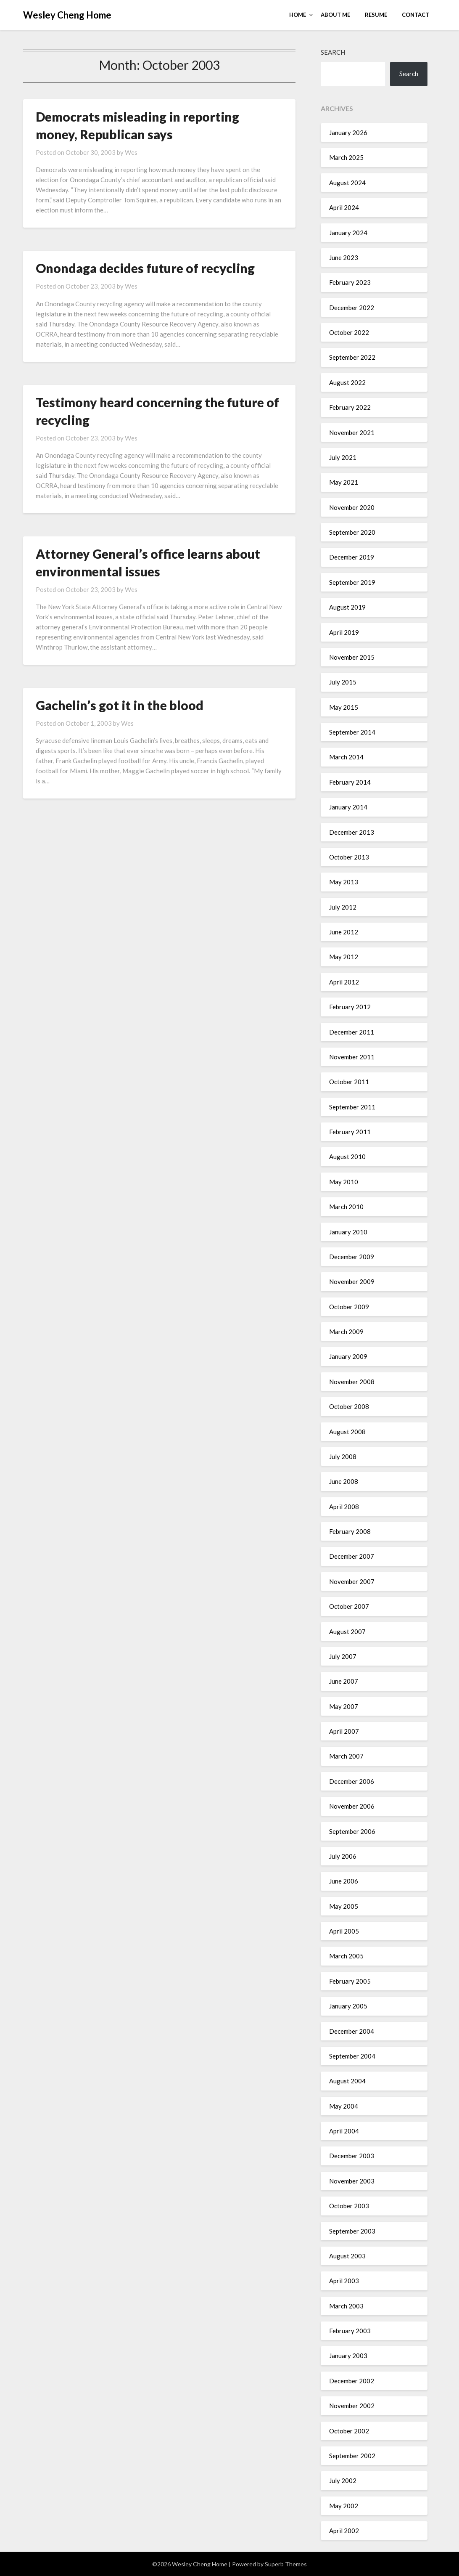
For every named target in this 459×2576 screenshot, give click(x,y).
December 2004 (351, 2031)
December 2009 (351, 1256)
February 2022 (350, 407)
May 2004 (343, 2106)
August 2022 (347, 382)
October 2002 (349, 2431)
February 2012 (350, 1007)
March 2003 (346, 2306)
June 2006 (343, 1881)
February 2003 (350, 2331)
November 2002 (352, 2405)
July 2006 (342, 1856)
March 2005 (346, 1956)
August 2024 (347, 182)
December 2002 (351, 2381)
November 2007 (352, 1581)
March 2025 (346, 157)
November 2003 (352, 2181)
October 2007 (349, 1606)
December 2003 (351, 2155)
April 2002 (344, 2530)
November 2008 (352, 1381)
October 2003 (349, 2206)
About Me (335, 14)
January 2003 (348, 2355)
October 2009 (349, 1307)
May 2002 (343, 2506)
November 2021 (352, 432)
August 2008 (347, 1431)
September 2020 (352, 532)
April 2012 (344, 982)
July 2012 (342, 907)
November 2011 (352, 1057)
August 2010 (347, 1156)
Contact (415, 14)
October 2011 (349, 1081)
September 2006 (352, 1831)
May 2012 (343, 956)
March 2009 (346, 1331)
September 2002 (352, 2455)
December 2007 (351, 1556)
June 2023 (343, 257)
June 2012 (343, 932)
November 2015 (352, 657)
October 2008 (349, 1406)
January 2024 (348, 232)
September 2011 (352, 1107)
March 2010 (346, 1206)
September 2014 (352, 732)
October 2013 (349, 857)
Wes (131, 152)
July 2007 (342, 1656)
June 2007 (343, 1681)
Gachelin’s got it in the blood (119, 705)
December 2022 (351, 307)
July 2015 (342, 682)
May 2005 (343, 1906)
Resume (376, 14)
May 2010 (343, 1182)
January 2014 (348, 807)
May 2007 (343, 1706)
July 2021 (342, 457)
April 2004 (344, 2131)
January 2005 (348, 2006)
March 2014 (346, 757)
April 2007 (344, 1731)
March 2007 (346, 1756)
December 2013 (351, 832)
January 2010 (348, 1232)
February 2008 (350, 1531)
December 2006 (351, 1781)
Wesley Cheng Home (67, 15)
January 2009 (348, 1356)
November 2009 (352, 1281)
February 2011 (350, 1131)
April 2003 (344, 2280)
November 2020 (352, 507)
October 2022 (349, 332)
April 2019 (344, 632)
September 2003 (352, 2231)
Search (333, 52)
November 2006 (352, 1806)
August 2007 (347, 1631)
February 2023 (350, 282)
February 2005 (350, 1981)
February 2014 (350, 782)
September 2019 (352, 582)
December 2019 (351, 557)
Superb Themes (286, 2564)
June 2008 (343, 1481)
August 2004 (347, 2081)
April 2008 (344, 1506)
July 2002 (342, 2480)
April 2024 (344, 207)
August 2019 (347, 607)
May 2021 (343, 482)
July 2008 (342, 1456)
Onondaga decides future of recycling (145, 268)
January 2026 (348, 132)
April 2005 (344, 1931)
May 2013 (343, 882)
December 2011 (351, 1032)
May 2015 (343, 707)
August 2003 (347, 2256)
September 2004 (352, 2056)
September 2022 (352, 357)
